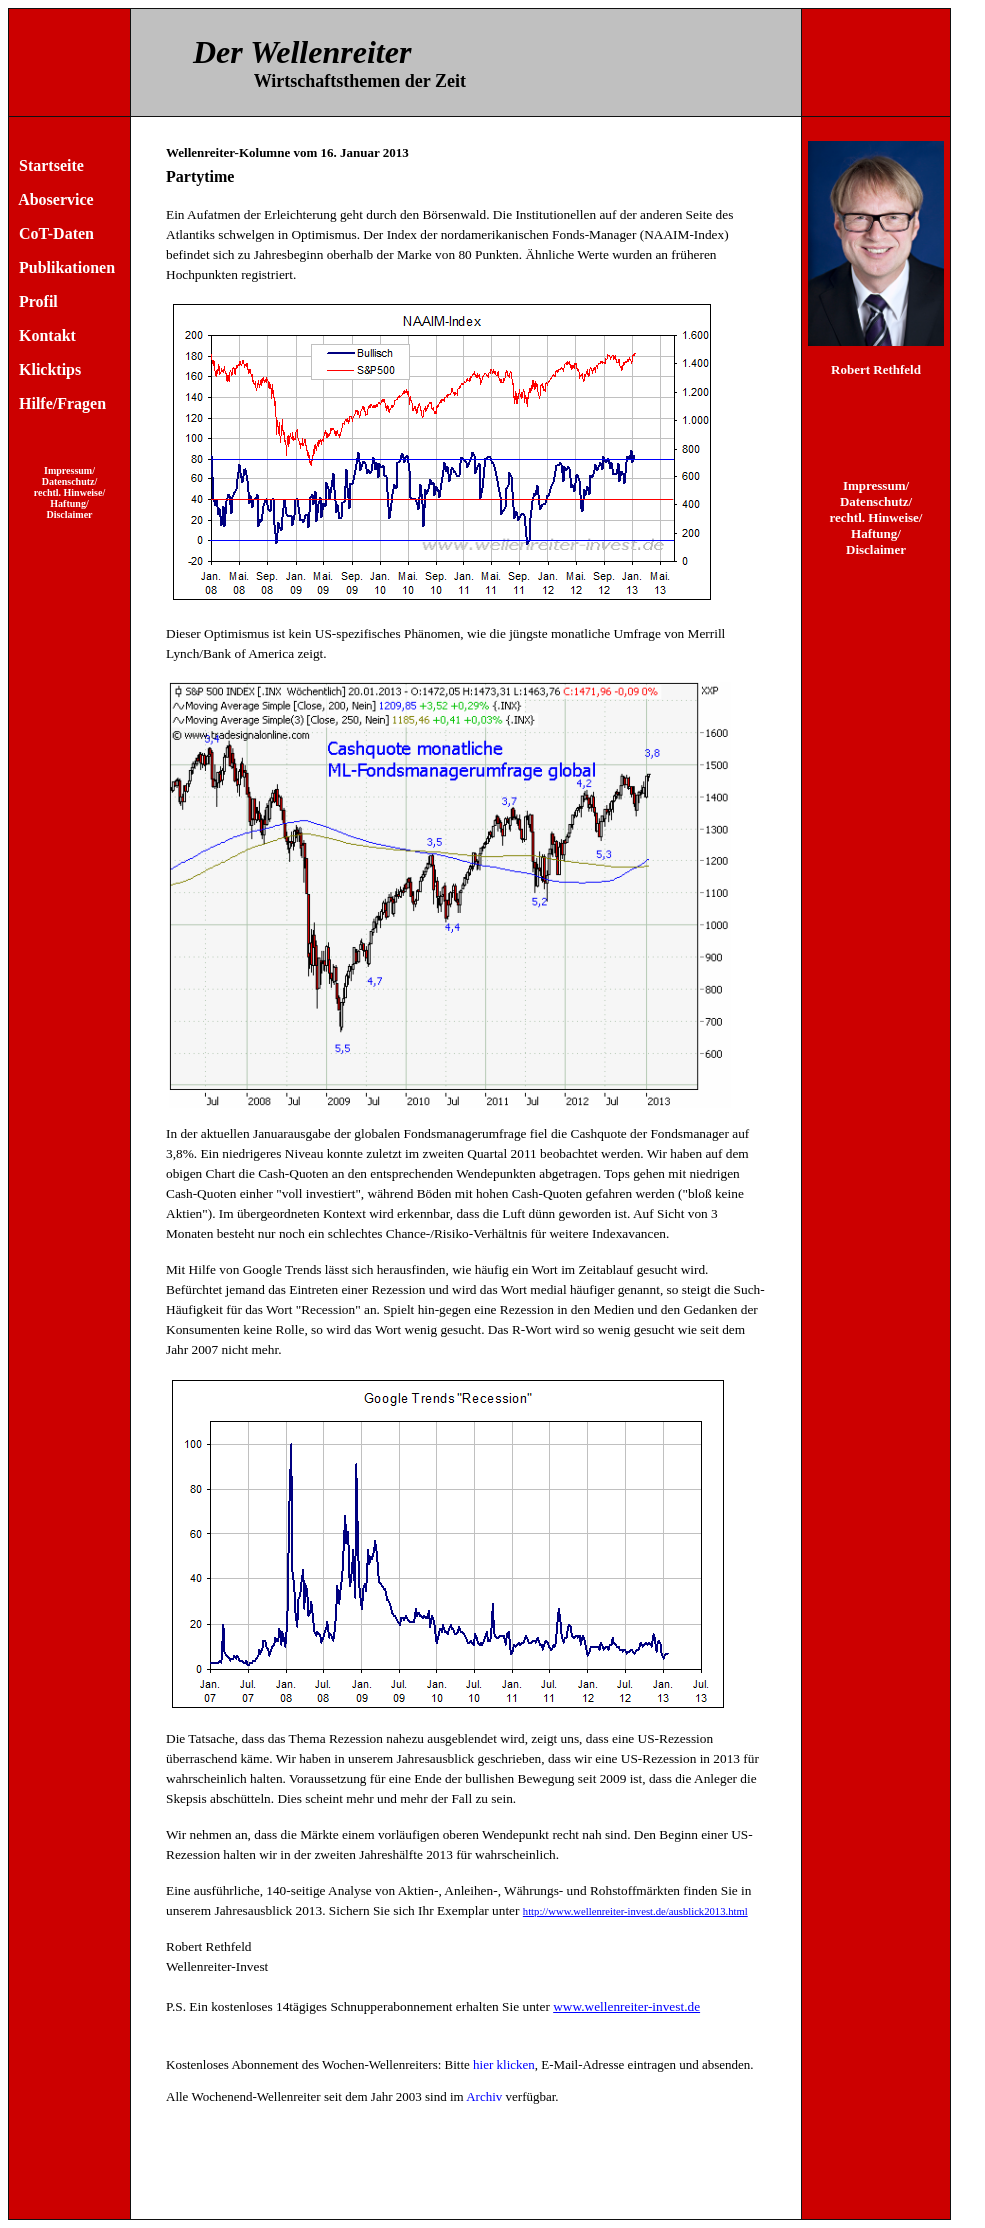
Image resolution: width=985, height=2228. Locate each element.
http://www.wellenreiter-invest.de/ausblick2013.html (635, 1911)
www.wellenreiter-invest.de (626, 2006)
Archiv (484, 2096)
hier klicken (504, 2064)
